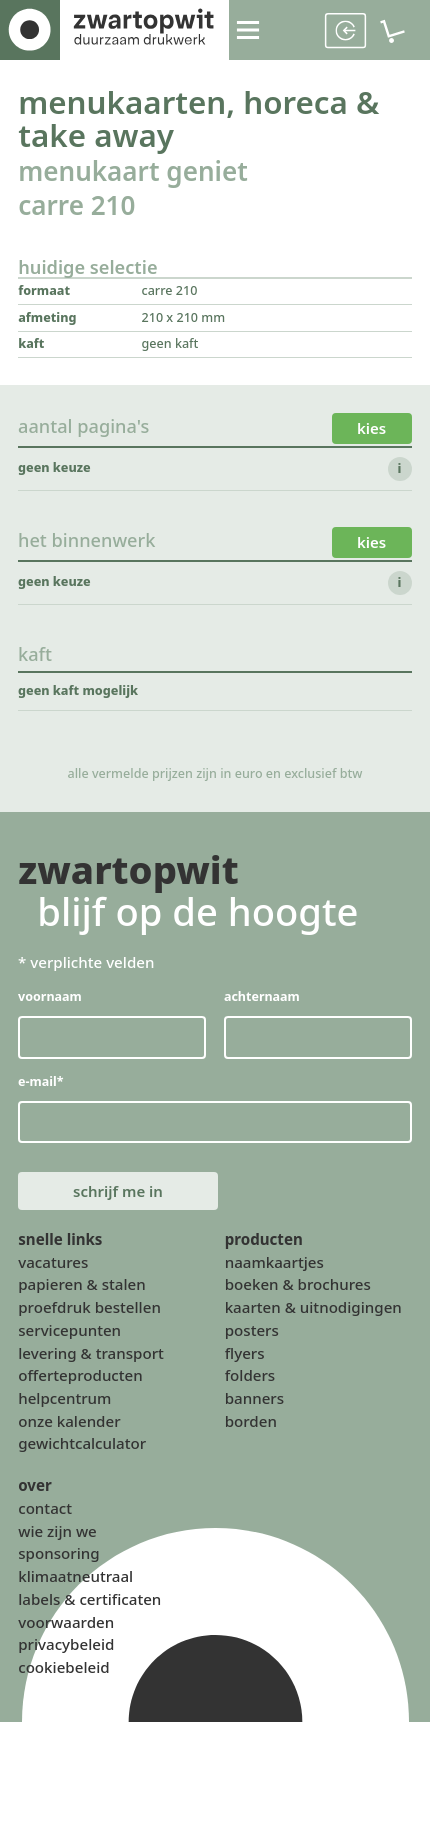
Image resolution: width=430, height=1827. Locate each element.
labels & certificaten (89, 1603)
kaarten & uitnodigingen (313, 1311)
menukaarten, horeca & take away (200, 119)
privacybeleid (66, 1648)
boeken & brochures (298, 1288)
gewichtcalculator (82, 1447)
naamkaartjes (274, 1266)
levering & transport (91, 1356)
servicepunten (69, 1334)
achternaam (262, 998)
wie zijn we (57, 1535)
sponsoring (58, 1557)
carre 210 (77, 207)
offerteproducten (80, 1379)
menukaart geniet (134, 173)
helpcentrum (64, 1402)
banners (254, 1402)
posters (252, 1334)
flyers (245, 1356)
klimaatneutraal (75, 1580)
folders (250, 1379)
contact (45, 1512)
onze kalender (69, 1425)
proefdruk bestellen (89, 1311)
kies (371, 430)
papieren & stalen (82, 1288)
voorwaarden (66, 1626)
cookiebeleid (63, 1671)
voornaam (50, 998)
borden (251, 1425)
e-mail (41, 1083)
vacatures (53, 1266)
